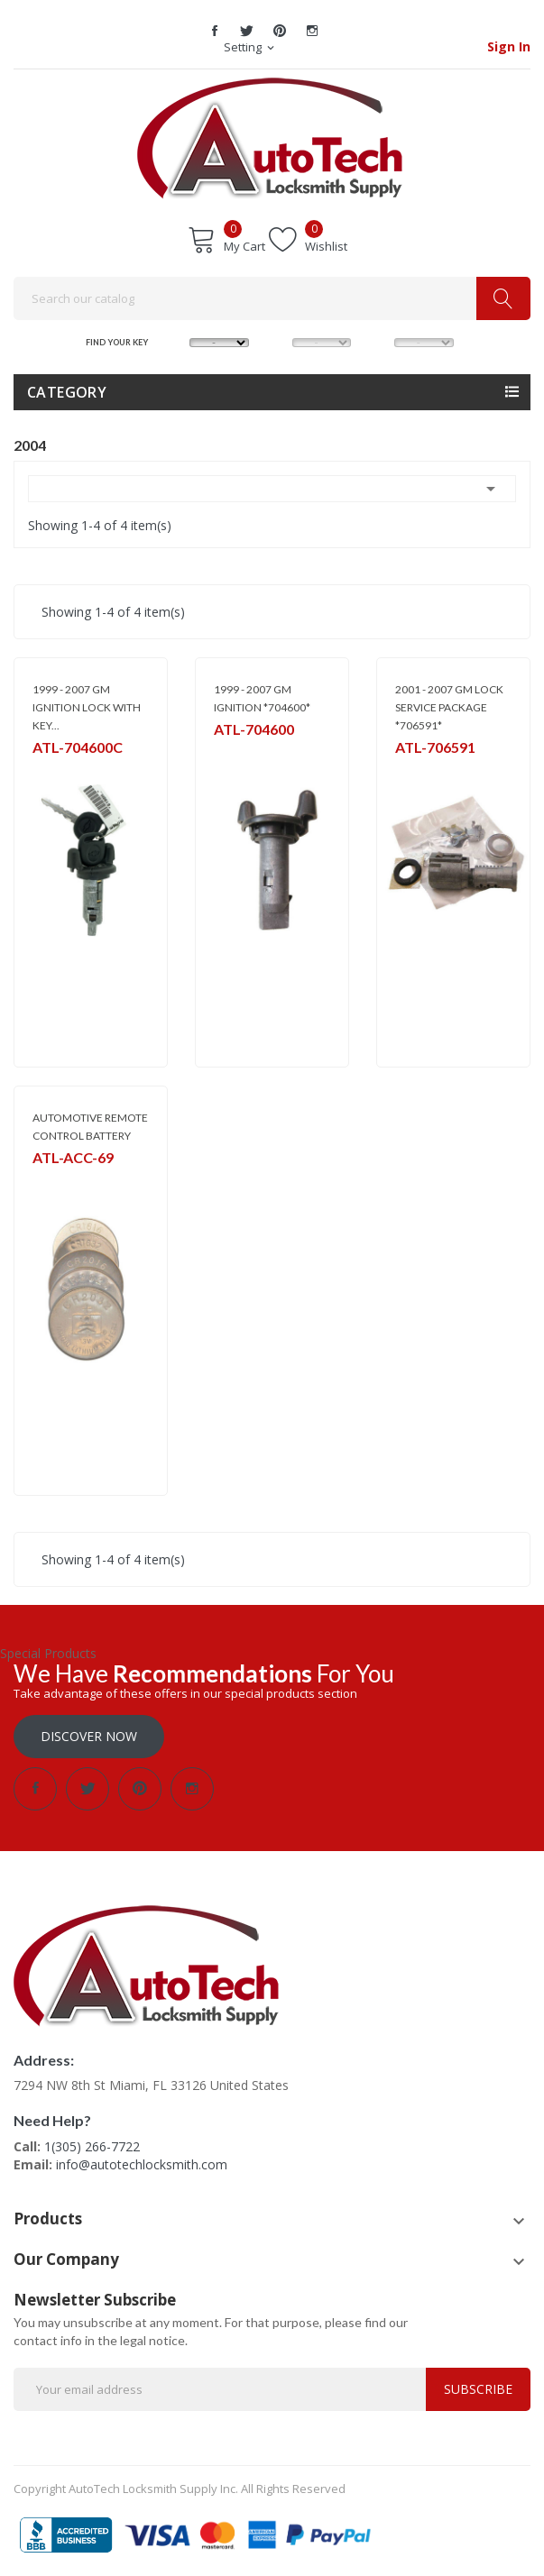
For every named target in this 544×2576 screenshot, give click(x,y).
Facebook (214, 30)
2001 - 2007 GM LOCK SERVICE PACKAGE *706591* (449, 707)
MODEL (277, 341)
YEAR (380, 341)
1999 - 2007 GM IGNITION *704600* (262, 698)
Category (66, 392)
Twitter (247, 30)
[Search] (272, 298)
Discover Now (89, 1736)
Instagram (312, 30)
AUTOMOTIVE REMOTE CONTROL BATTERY (90, 1126)
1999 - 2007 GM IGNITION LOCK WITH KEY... (86, 707)
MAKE (175, 341)
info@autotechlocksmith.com (141, 2164)
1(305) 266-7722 (92, 2146)
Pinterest (279, 30)
